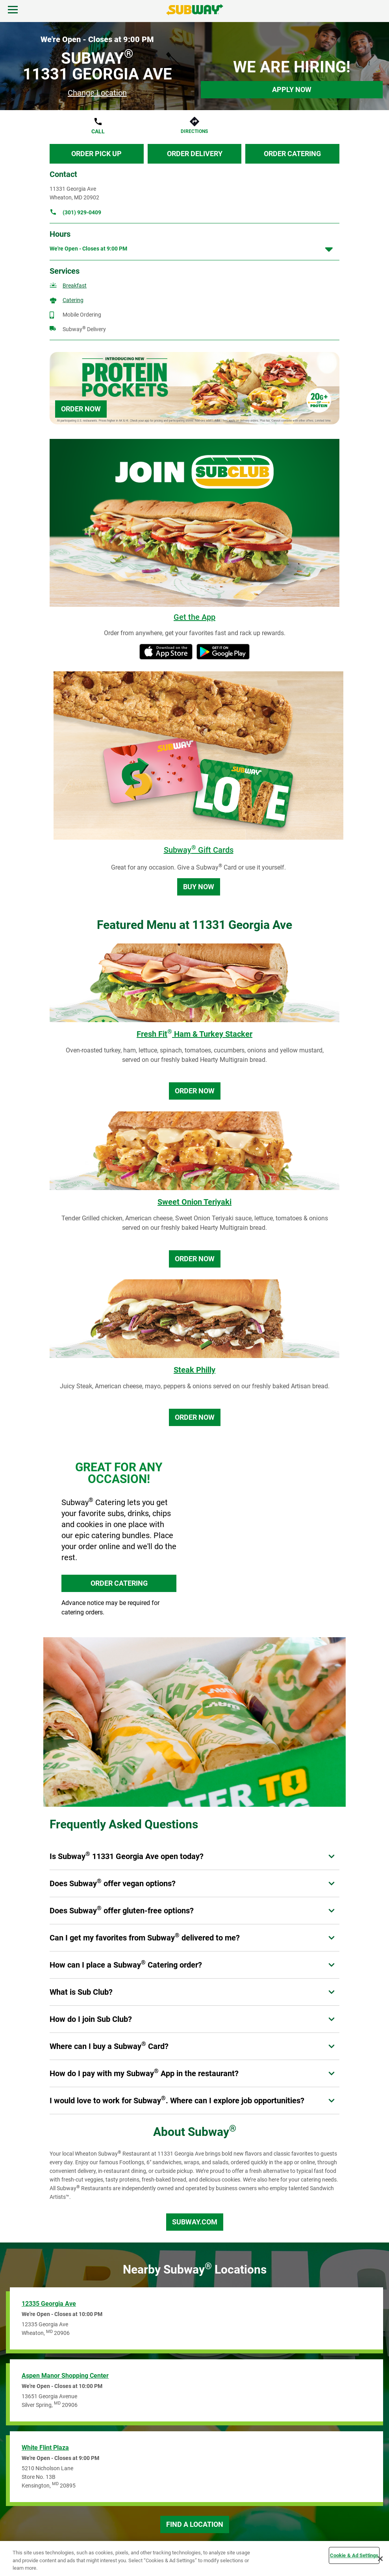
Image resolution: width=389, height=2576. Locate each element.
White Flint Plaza (45, 2447)
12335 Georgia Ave (49, 2303)
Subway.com (194, 2222)
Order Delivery (194, 153)
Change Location (97, 93)
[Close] (380, 2558)
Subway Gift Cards (198, 850)
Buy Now (198, 887)
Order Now (81, 409)
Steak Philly (194, 1370)
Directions (194, 131)
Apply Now (291, 89)
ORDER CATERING (119, 1583)
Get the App (194, 617)
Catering (73, 300)
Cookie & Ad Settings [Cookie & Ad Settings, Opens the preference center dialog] (354, 2555)
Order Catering (292, 153)
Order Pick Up (96, 153)
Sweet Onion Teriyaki (194, 1202)
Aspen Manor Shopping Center (65, 2375)
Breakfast (75, 285)
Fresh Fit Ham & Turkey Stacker (194, 1034)
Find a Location (194, 2524)
